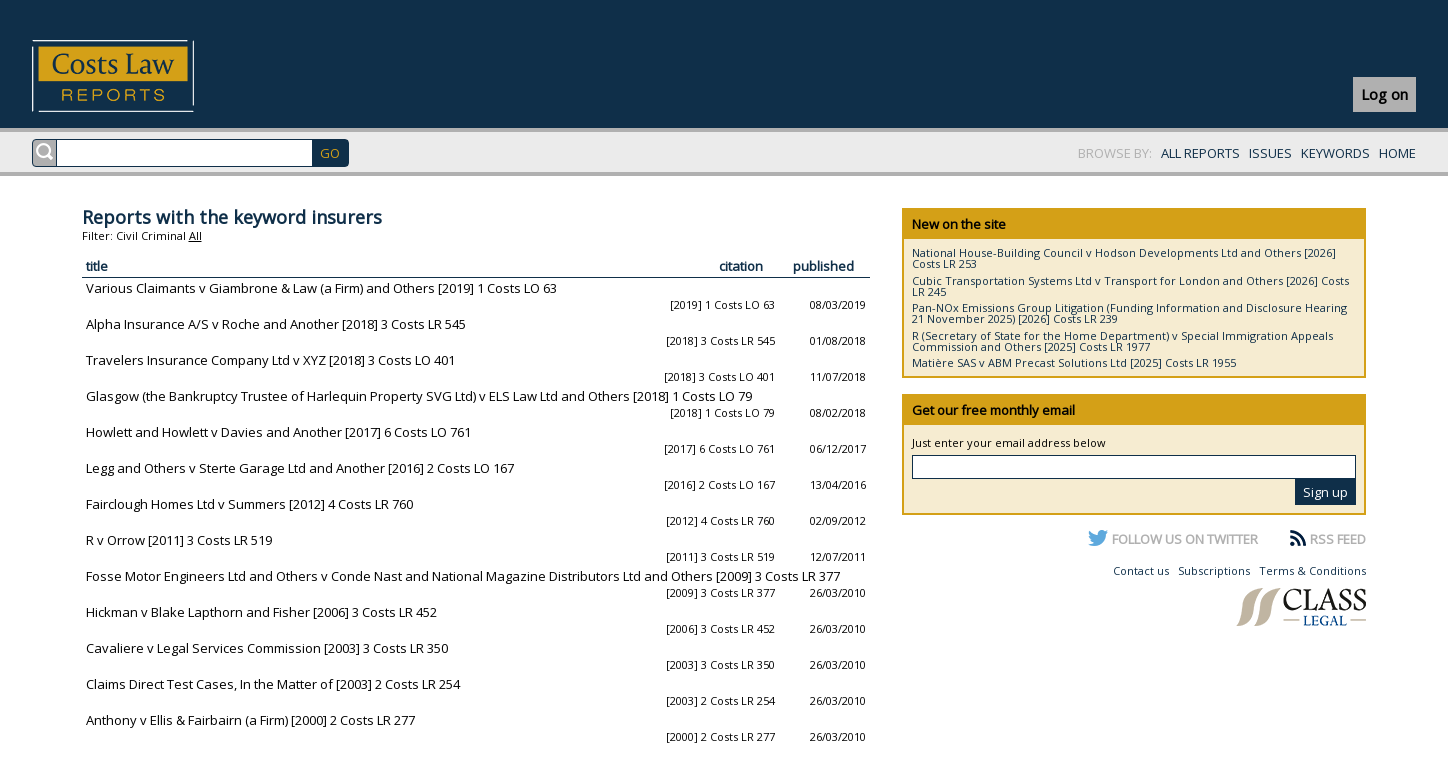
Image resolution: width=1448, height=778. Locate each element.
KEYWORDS (1335, 153)
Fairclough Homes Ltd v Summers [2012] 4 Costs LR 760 (249, 504)
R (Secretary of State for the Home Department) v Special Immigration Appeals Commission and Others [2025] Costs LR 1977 (1122, 341)
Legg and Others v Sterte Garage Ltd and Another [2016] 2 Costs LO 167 (300, 468)
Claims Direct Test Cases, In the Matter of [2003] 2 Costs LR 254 (273, 684)
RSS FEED (1338, 539)
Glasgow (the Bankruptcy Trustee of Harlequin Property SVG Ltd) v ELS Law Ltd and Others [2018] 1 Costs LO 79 (419, 396)
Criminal (163, 235)
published (823, 266)
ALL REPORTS (1200, 153)
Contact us (1141, 570)
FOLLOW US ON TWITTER (1185, 539)
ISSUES (1270, 153)
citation (741, 266)
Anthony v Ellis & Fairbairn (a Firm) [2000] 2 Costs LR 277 (250, 720)
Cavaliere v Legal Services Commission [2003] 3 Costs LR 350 (267, 648)
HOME (1397, 153)
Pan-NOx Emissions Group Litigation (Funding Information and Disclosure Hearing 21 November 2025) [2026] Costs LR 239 (1129, 313)
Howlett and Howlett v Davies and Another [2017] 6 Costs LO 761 (278, 432)
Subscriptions (1214, 570)
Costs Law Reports (136, 76)
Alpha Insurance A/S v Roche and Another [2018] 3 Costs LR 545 (276, 324)
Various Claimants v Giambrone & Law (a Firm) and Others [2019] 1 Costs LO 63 (321, 288)
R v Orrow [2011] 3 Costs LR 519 (179, 540)
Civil (127, 235)
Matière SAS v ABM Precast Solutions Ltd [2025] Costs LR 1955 (1074, 362)
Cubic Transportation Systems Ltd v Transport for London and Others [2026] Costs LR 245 (1130, 286)
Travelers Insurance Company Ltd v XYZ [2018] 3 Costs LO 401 (270, 360)
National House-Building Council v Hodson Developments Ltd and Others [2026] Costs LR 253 (1124, 258)
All (195, 235)
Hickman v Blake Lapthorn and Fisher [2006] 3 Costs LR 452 (261, 612)
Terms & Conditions (1312, 570)
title (97, 266)
